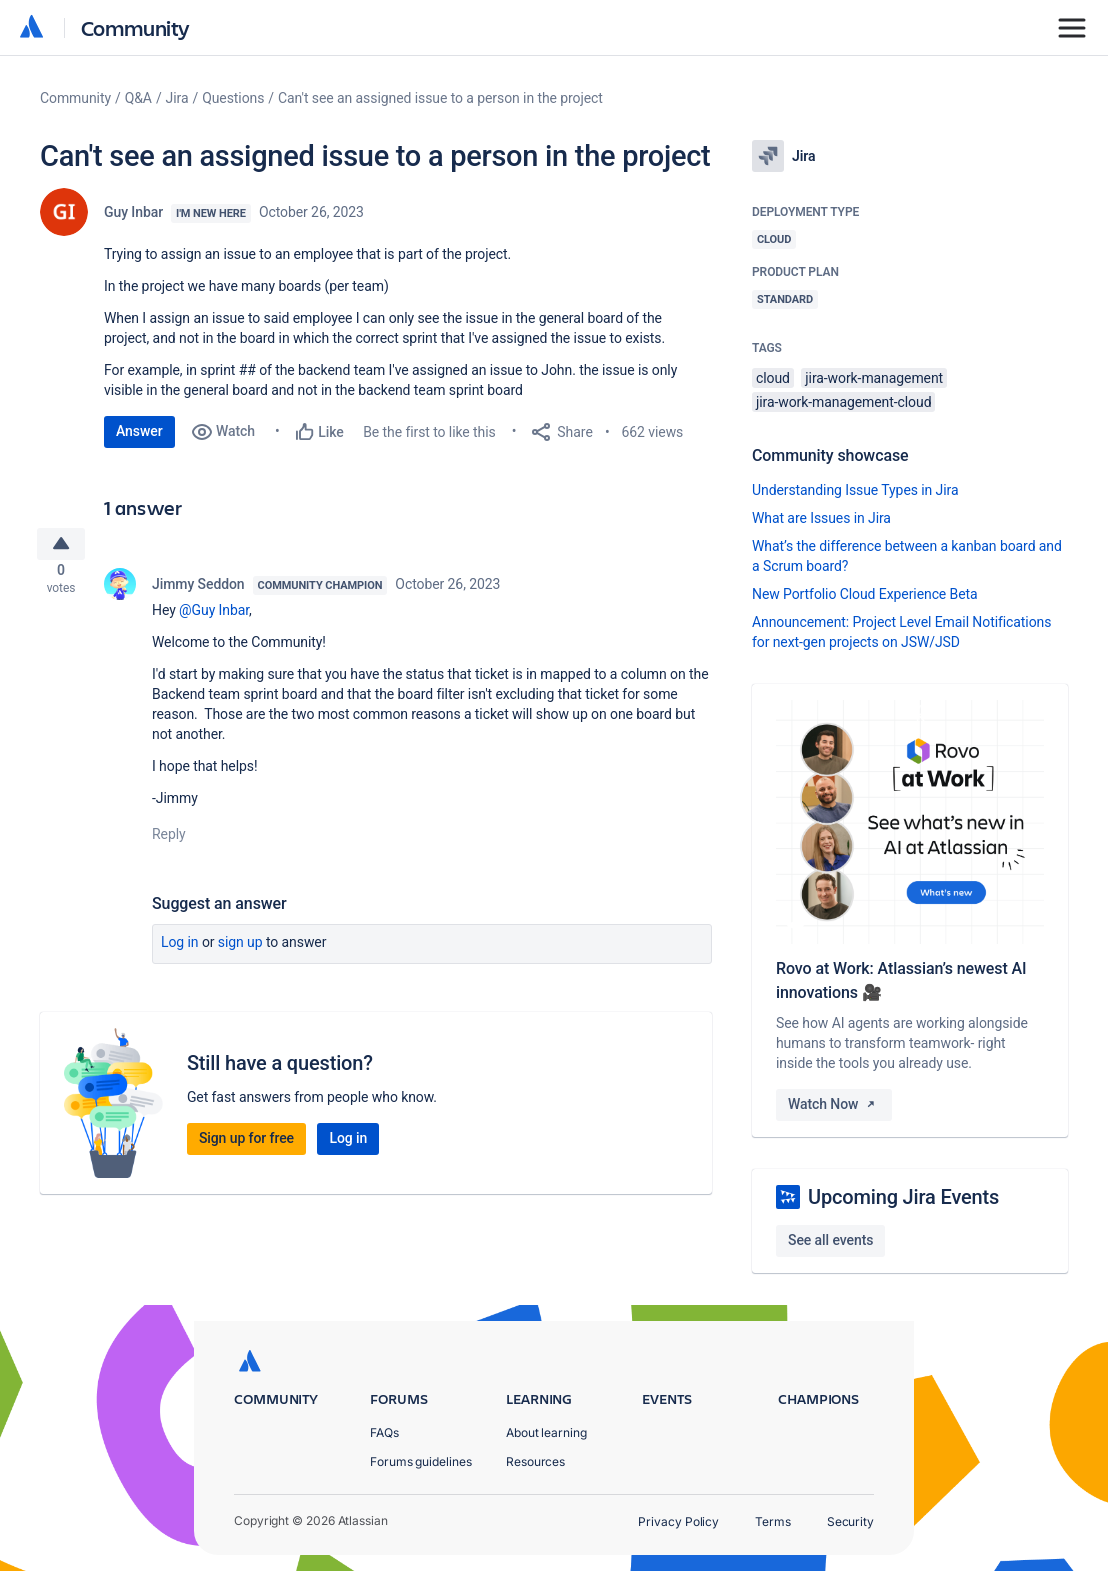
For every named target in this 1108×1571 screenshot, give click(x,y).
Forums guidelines (421, 1461)
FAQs (384, 1432)
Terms (773, 1521)
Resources (535, 1461)
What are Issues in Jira (821, 518)
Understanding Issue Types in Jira (855, 490)
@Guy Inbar (214, 618)
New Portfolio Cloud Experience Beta (865, 594)
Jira (177, 98)
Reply (169, 842)
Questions (233, 98)
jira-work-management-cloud (843, 402)
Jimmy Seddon (198, 592)
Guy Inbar (133, 212)
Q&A (138, 98)
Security (850, 1521)
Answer (139, 431)
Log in (180, 950)
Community (135, 27)
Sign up (240, 950)
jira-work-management (874, 378)
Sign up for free (246, 1146)
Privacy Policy (678, 1521)
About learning (546, 1432)
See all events (830, 1240)
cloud (773, 378)
